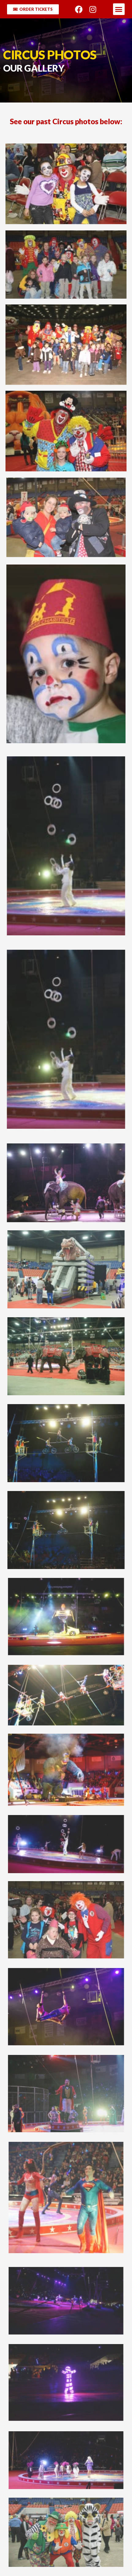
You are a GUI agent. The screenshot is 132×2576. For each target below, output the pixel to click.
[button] (119, 9)
